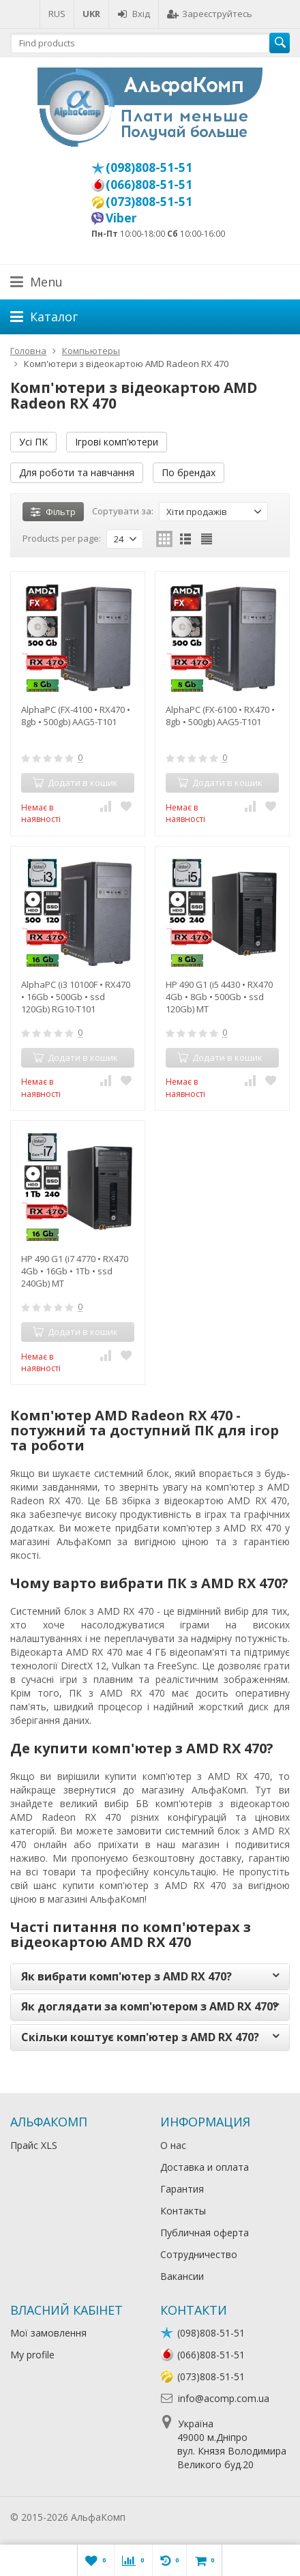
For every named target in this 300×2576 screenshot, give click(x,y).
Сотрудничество (198, 2254)
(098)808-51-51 (149, 167)
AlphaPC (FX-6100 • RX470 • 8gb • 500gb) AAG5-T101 (220, 715)
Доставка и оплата (204, 2167)
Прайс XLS (33, 2145)
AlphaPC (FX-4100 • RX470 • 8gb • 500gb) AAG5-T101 (75, 715)
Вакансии (182, 2276)
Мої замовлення (48, 2332)
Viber (121, 217)
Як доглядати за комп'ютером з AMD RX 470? (149, 2006)
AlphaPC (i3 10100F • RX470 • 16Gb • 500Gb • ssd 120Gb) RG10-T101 (75, 996)
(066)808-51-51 (149, 184)
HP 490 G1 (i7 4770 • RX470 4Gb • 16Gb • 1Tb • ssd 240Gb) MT (74, 1271)
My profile (32, 2354)
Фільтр (53, 512)
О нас (173, 2145)
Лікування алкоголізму (180, 2517)
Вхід (133, 14)
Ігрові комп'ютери (116, 441)
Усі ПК (33, 441)
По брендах (188, 472)
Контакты (183, 2210)
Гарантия (182, 2188)
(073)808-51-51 (149, 201)
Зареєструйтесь (209, 14)
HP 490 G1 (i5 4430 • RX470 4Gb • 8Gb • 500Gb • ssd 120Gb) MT (219, 996)
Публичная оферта (204, 2232)
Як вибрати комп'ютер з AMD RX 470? (126, 1976)
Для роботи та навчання (76, 472)
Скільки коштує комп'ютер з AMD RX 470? (140, 2037)
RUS (56, 14)
